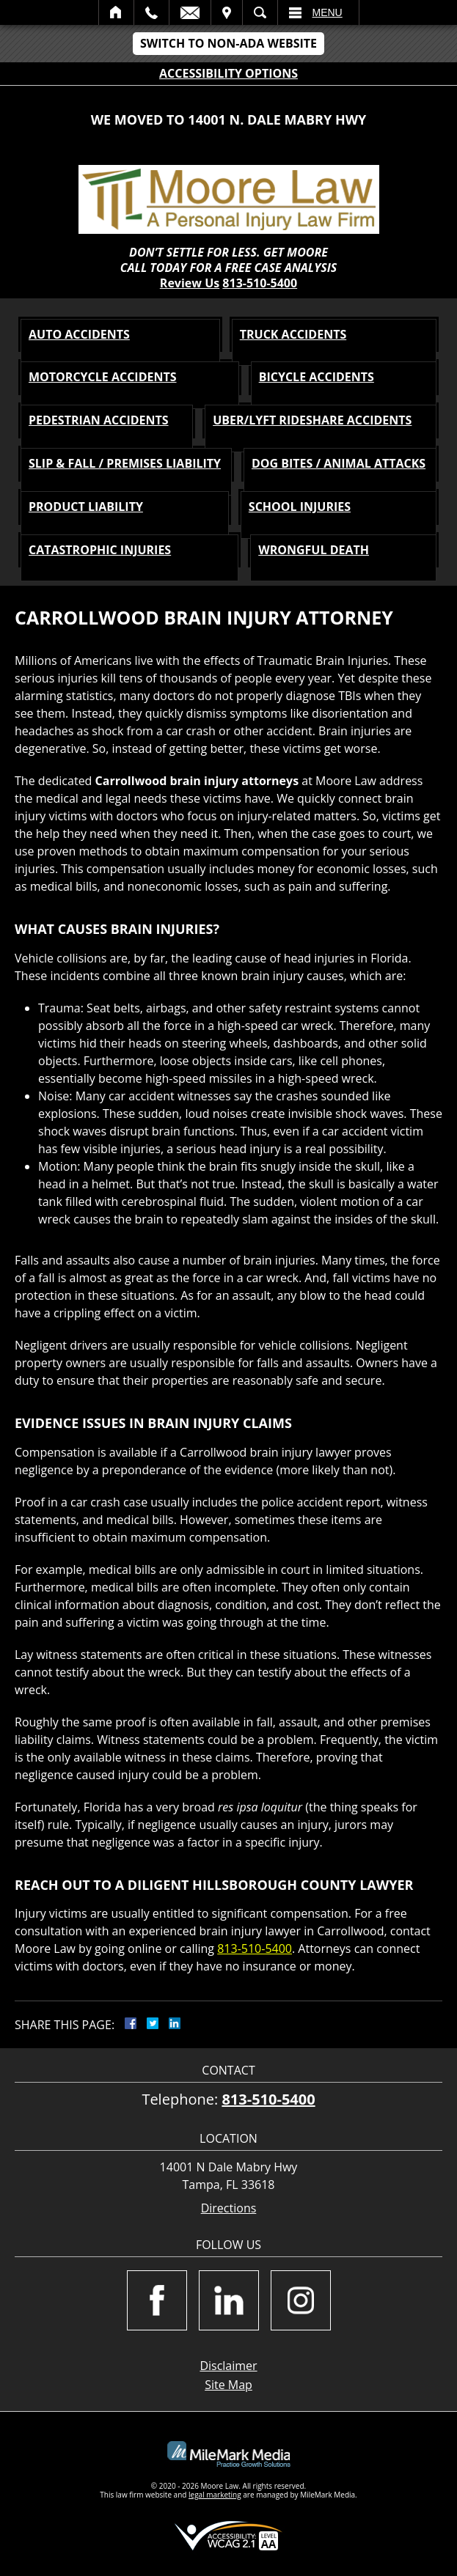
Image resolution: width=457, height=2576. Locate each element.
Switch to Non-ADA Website (228, 43)
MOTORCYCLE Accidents (103, 377)
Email (190, 12)
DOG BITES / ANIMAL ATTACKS (338, 463)
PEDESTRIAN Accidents (99, 420)
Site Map (228, 2385)
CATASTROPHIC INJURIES (100, 550)
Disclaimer (228, 2366)
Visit (226, 12)
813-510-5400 (259, 283)
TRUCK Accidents (293, 334)
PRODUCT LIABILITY (86, 506)
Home (116, 12)
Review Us (189, 283)
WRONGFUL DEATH (313, 550)
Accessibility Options (228, 73)
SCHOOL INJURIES (300, 506)
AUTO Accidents (79, 334)
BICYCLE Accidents (316, 377)
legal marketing (215, 2494)
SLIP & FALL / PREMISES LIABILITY (125, 463)
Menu (327, 12)
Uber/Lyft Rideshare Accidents (312, 420)
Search (260, 12)
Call (151, 12)
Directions (229, 2208)
